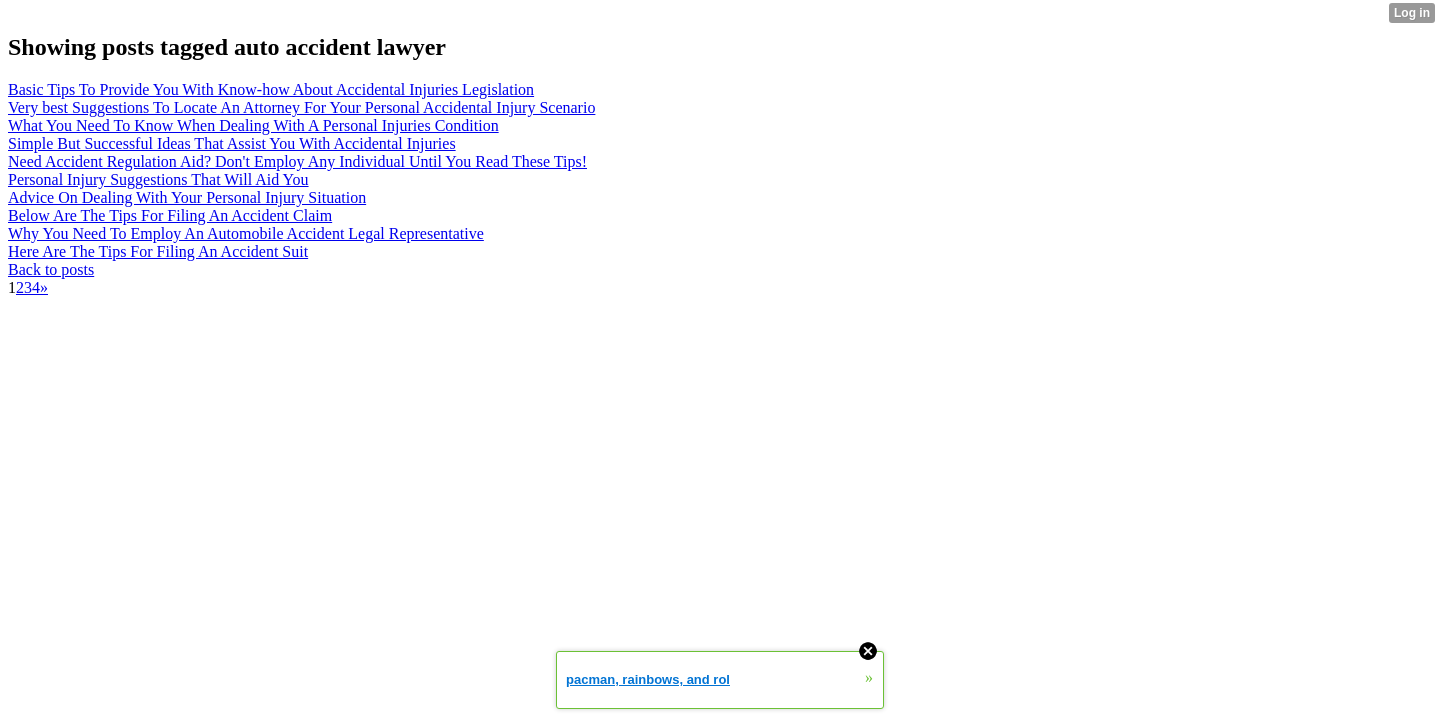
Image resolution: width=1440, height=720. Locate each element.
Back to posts (51, 269)
